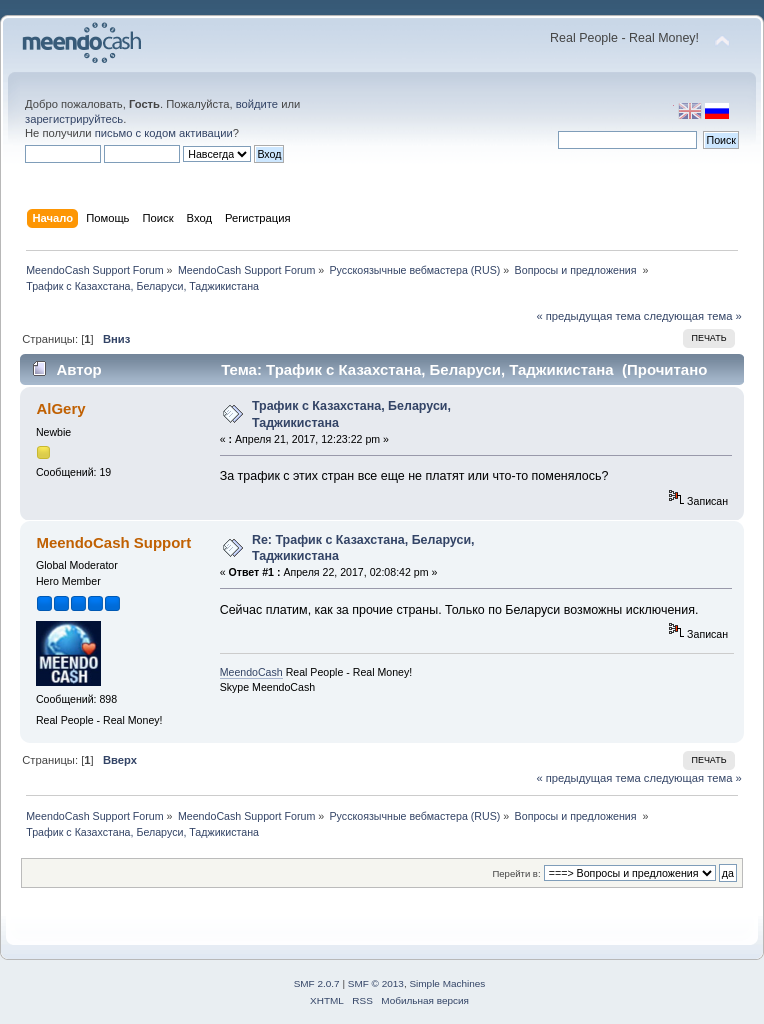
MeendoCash (251, 672)
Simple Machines (447, 983)
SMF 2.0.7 (317, 983)
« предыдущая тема (588, 316)
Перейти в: (516, 873)
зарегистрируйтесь (74, 119)
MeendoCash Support (113, 542)
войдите (257, 104)
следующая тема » (693, 316)
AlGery (60, 408)
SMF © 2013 (376, 983)
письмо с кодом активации (164, 133)
